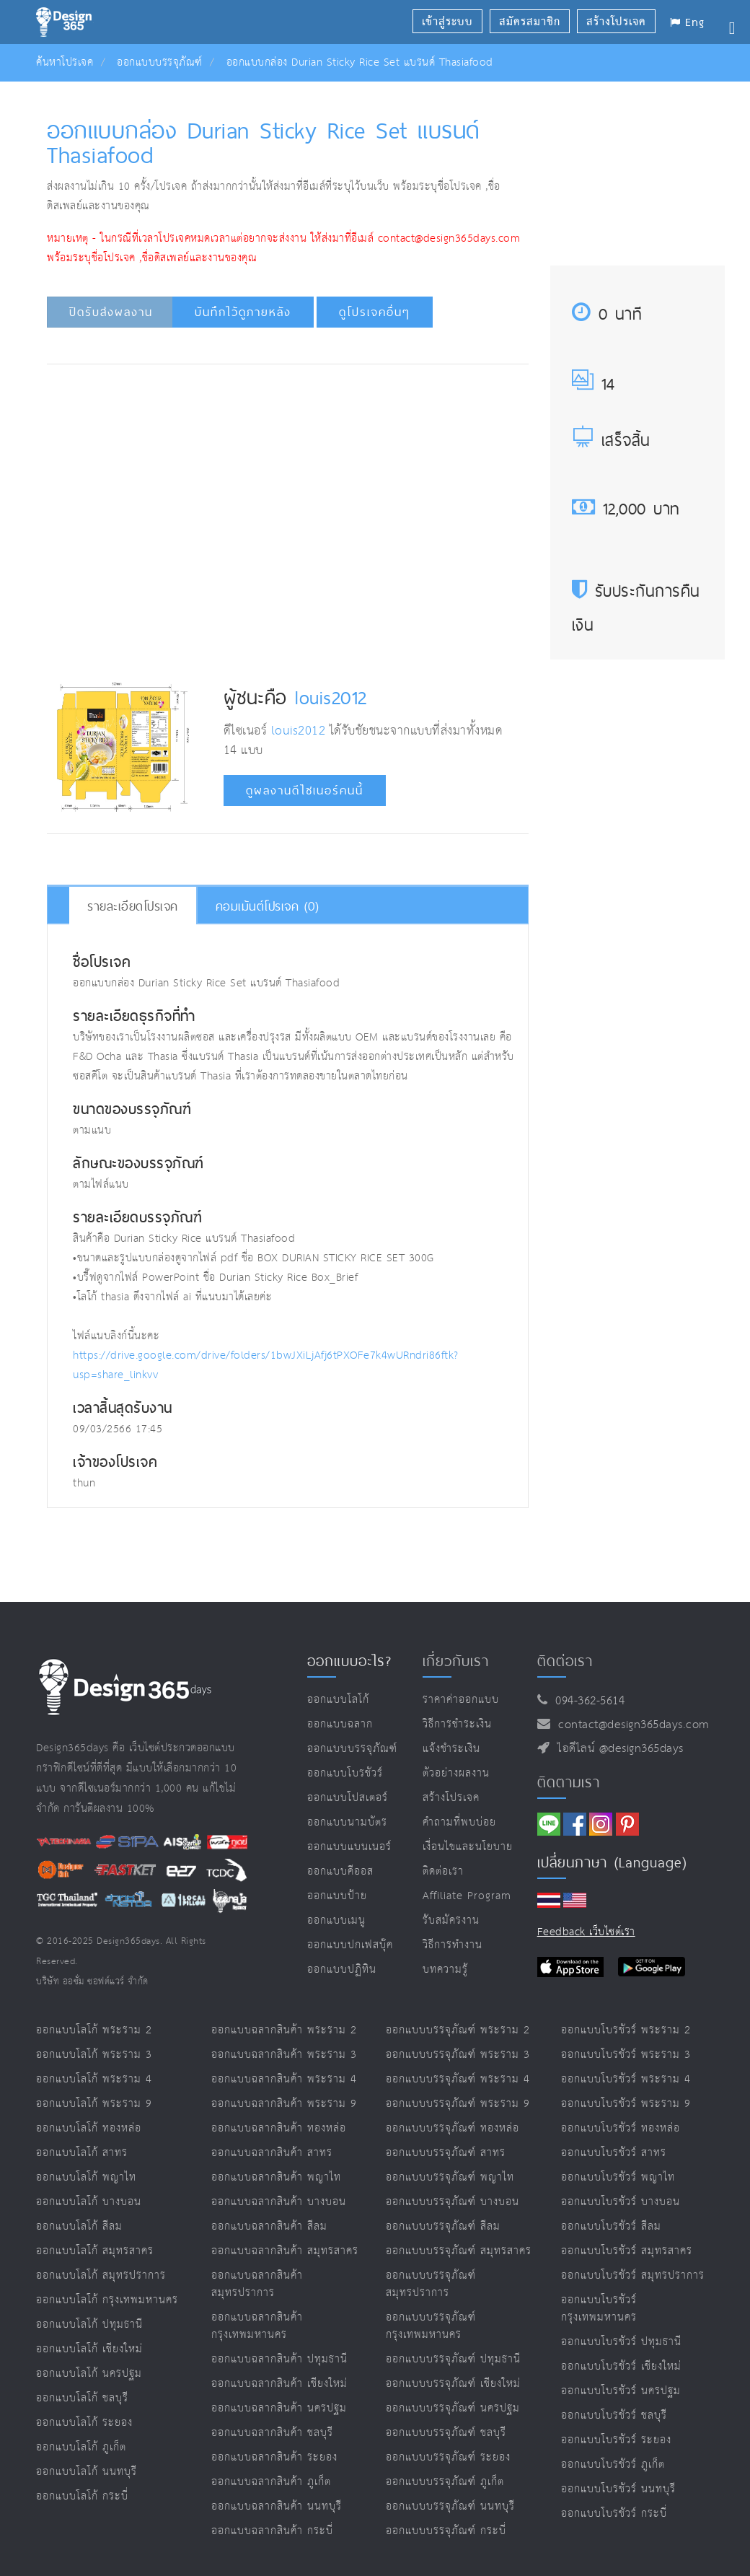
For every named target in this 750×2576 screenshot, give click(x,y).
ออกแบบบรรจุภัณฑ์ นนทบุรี (450, 2506)
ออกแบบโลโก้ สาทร (82, 2153)
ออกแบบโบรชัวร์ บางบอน (620, 2202)
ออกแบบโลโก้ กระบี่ (82, 2496)
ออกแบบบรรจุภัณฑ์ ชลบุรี (446, 2433)
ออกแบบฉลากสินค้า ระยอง (274, 2457)
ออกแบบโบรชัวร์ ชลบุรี (614, 2415)
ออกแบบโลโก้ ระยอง (84, 2422)
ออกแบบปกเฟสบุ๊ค (350, 1945)
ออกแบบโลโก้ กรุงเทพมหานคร (107, 2300)
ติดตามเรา (568, 1782)
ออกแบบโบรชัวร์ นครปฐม (621, 2391)
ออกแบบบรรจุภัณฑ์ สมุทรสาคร (458, 2251)
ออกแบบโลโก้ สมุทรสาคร (95, 2251)
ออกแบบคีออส (340, 1871)
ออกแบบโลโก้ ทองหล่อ (88, 2128)
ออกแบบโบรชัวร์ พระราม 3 (626, 2054)
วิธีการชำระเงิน (457, 1724)
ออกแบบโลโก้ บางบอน (88, 2202)
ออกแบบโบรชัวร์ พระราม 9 (626, 2103)
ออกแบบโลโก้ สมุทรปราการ (101, 2275)
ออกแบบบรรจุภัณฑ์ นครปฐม (453, 2408)
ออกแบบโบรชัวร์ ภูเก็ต (613, 2464)
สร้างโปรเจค (451, 1798)
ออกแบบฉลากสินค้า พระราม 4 (284, 2079)
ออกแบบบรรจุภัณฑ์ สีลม (443, 2226)
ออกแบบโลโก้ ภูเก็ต (81, 2447)
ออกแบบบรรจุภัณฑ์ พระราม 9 (458, 2103)
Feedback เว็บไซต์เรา (586, 1932)
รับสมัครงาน (451, 1920)
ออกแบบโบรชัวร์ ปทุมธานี (621, 2342)
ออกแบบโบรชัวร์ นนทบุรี (618, 2489)
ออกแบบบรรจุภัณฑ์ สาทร (446, 2153)
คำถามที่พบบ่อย (459, 1822)
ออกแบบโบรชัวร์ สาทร (613, 2153)
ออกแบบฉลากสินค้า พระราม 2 (284, 2030)
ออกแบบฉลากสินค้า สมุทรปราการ (257, 2284)
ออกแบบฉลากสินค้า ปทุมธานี (279, 2359)
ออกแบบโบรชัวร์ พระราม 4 (626, 2079)
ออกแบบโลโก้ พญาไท (86, 2177)
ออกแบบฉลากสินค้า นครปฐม (279, 2408)
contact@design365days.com (630, 1724)
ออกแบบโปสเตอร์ (347, 1798)
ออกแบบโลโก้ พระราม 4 (94, 2079)
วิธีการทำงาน (452, 1945)
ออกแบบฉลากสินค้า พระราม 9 (284, 2103)
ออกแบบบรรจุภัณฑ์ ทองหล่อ (452, 2128)
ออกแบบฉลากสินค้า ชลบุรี (272, 2433)
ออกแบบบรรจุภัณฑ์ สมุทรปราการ (431, 2284)
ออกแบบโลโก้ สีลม (79, 2226)
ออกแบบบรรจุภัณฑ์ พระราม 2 (458, 2030)
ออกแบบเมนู (336, 1920)
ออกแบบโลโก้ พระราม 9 (94, 2103)
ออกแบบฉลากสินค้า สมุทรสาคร (284, 2251)
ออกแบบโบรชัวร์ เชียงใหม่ (621, 2366)
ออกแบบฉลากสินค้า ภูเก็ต (271, 2482)
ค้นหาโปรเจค (64, 62)
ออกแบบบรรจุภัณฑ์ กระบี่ (446, 2531)
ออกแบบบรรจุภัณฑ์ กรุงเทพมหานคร (431, 2326)
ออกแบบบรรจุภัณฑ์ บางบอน (452, 2202)
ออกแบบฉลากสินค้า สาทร (271, 2153)
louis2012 (331, 697)
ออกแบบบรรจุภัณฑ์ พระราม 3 (458, 2054)
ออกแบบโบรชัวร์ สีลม (611, 2226)
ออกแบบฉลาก (340, 1724)
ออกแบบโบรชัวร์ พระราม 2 (626, 2030)
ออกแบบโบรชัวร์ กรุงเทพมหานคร (599, 2308)
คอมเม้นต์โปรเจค (267, 905)
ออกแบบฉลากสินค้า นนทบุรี (276, 2506)
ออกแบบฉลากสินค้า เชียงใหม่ (279, 2383)
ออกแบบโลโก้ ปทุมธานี (89, 2324)
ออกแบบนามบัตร (347, 1822)
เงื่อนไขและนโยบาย (468, 1847)
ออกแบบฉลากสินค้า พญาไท (276, 2177)
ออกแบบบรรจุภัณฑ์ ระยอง (448, 2457)
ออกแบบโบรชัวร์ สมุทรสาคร (626, 2251)
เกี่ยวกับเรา (456, 1661)
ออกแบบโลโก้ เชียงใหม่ (89, 2349)
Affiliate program (467, 1896)
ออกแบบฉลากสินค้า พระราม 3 (284, 2054)
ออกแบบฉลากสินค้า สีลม (269, 2226)
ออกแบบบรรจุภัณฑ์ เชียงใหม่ (453, 2383)
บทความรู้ (445, 1969)
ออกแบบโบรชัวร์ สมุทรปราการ (633, 2275)
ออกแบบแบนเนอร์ (349, 1847)
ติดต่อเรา (443, 1871)
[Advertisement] (314, 418)
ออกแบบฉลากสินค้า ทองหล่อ (278, 2128)
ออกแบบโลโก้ (338, 1699)
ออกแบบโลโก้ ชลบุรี (82, 2398)
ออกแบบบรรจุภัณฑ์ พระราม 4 (458, 2079)
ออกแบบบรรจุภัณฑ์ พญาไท (450, 2177)
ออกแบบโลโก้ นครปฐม (89, 2373)
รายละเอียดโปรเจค (132, 905)
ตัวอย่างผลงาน (456, 1773)
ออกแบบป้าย (337, 1896)
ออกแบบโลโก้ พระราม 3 (94, 2054)
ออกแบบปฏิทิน (341, 1969)
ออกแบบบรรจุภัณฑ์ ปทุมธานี (453, 2359)
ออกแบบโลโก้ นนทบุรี (86, 2471)
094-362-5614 (586, 1701)
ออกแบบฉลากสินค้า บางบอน (278, 2202)
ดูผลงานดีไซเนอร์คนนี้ (304, 790)
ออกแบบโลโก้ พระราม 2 (94, 2030)
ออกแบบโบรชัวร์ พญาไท (618, 2177)
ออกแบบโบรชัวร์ (345, 1773)
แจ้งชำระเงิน (451, 1748)
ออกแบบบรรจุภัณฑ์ (160, 62)
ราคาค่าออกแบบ (461, 1699)
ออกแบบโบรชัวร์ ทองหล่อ (620, 2128)
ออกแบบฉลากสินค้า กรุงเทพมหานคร (257, 2326)
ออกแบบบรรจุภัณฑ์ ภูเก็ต (445, 2482)
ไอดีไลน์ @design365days (617, 1748)
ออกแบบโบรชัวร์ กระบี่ (614, 2513)
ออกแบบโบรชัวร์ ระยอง (616, 2440)
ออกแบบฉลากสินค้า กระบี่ (272, 2531)
